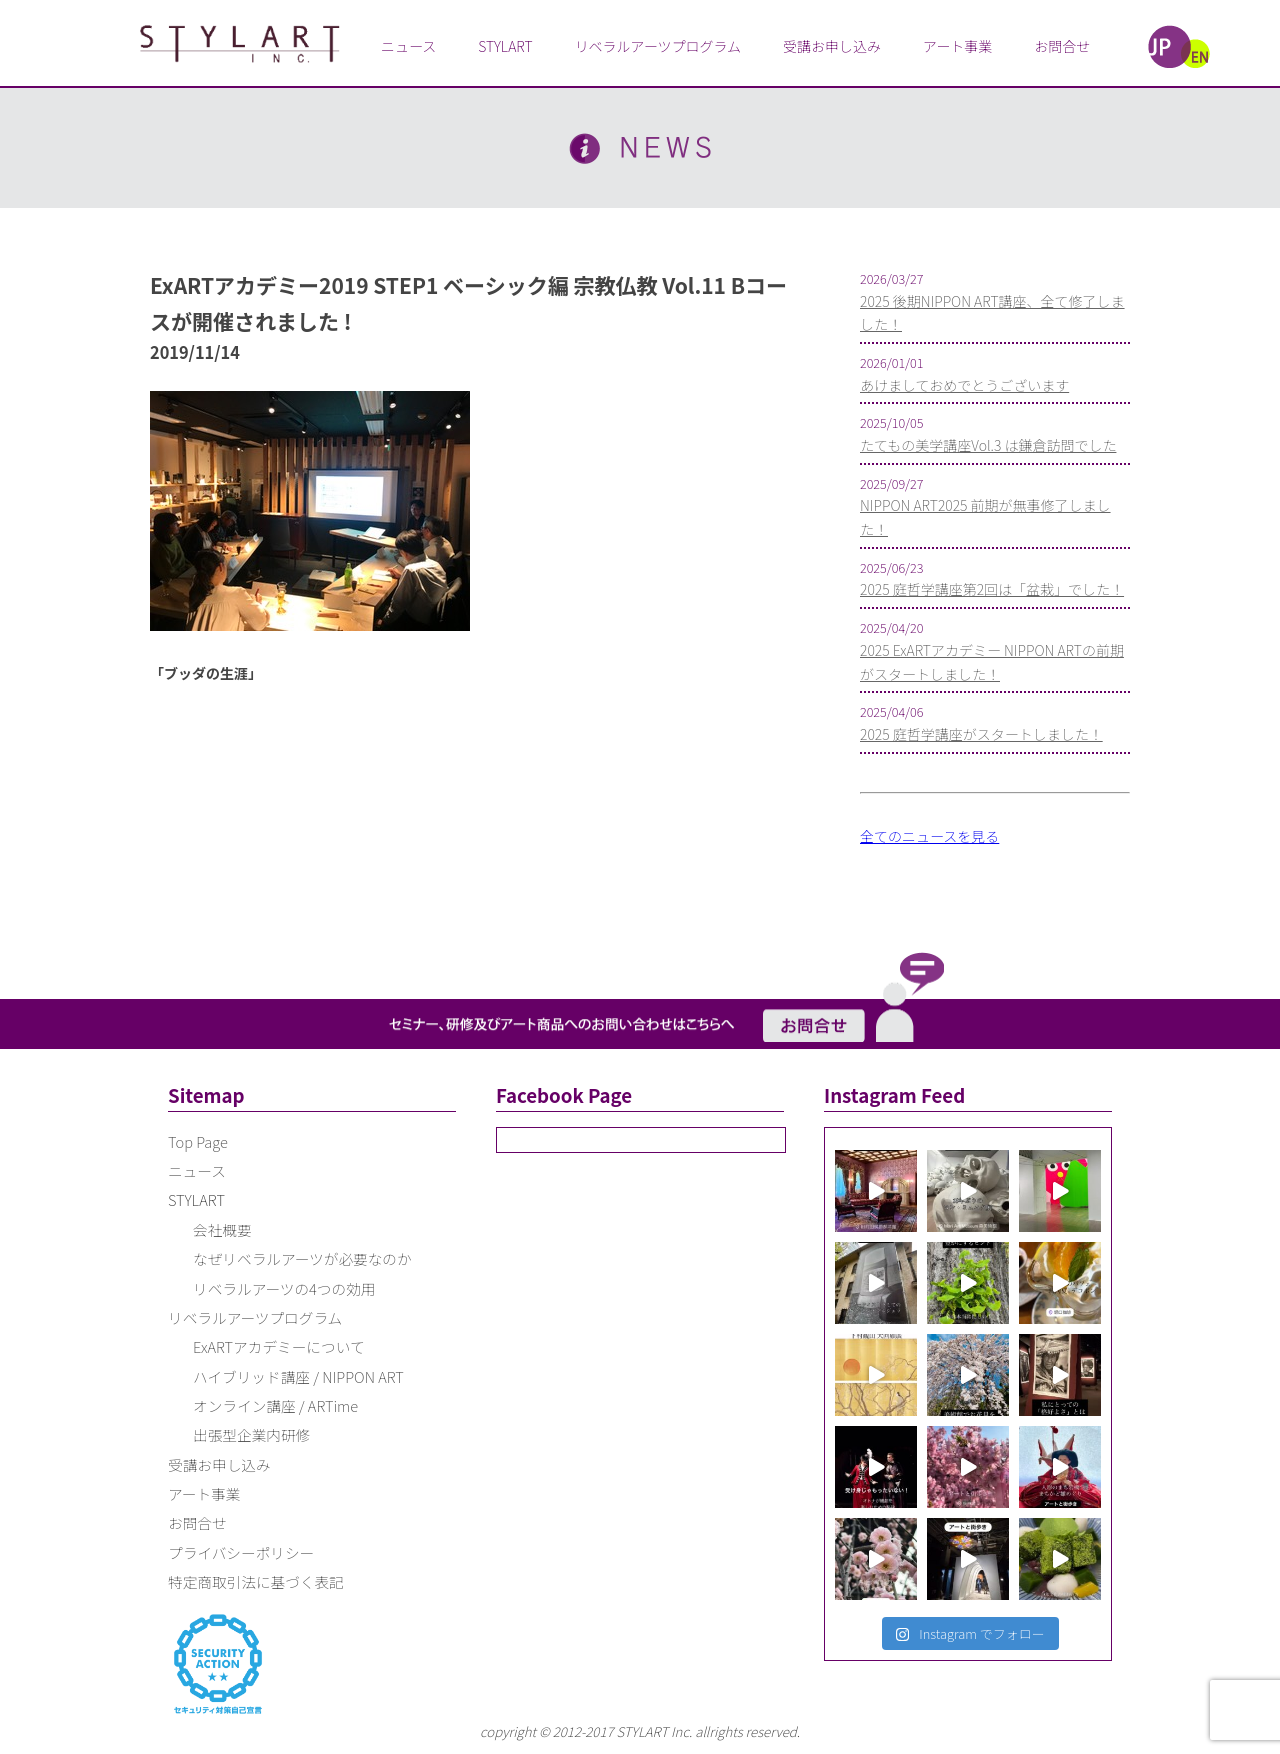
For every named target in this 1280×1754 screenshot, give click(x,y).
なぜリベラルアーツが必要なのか (302, 1258)
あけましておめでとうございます (964, 385)
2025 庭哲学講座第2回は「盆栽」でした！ (992, 589)
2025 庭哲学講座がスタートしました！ (981, 734)
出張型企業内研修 (251, 1434)
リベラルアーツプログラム (658, 46)
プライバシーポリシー (241, 1552)
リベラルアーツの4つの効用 (284, 1288)
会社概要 (222, 1229)
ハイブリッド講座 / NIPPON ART (298, 1376)
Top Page (198, 1141)
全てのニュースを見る (929, 836)
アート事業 (957, 46)
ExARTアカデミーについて (279, 1346)
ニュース (408, 46)
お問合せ (1062, 46)
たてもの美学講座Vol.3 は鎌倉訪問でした (988, 445)
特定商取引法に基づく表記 (256, 1581)
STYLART (505, 46)
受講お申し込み (832, 46)
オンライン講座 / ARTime (275, 1405)
